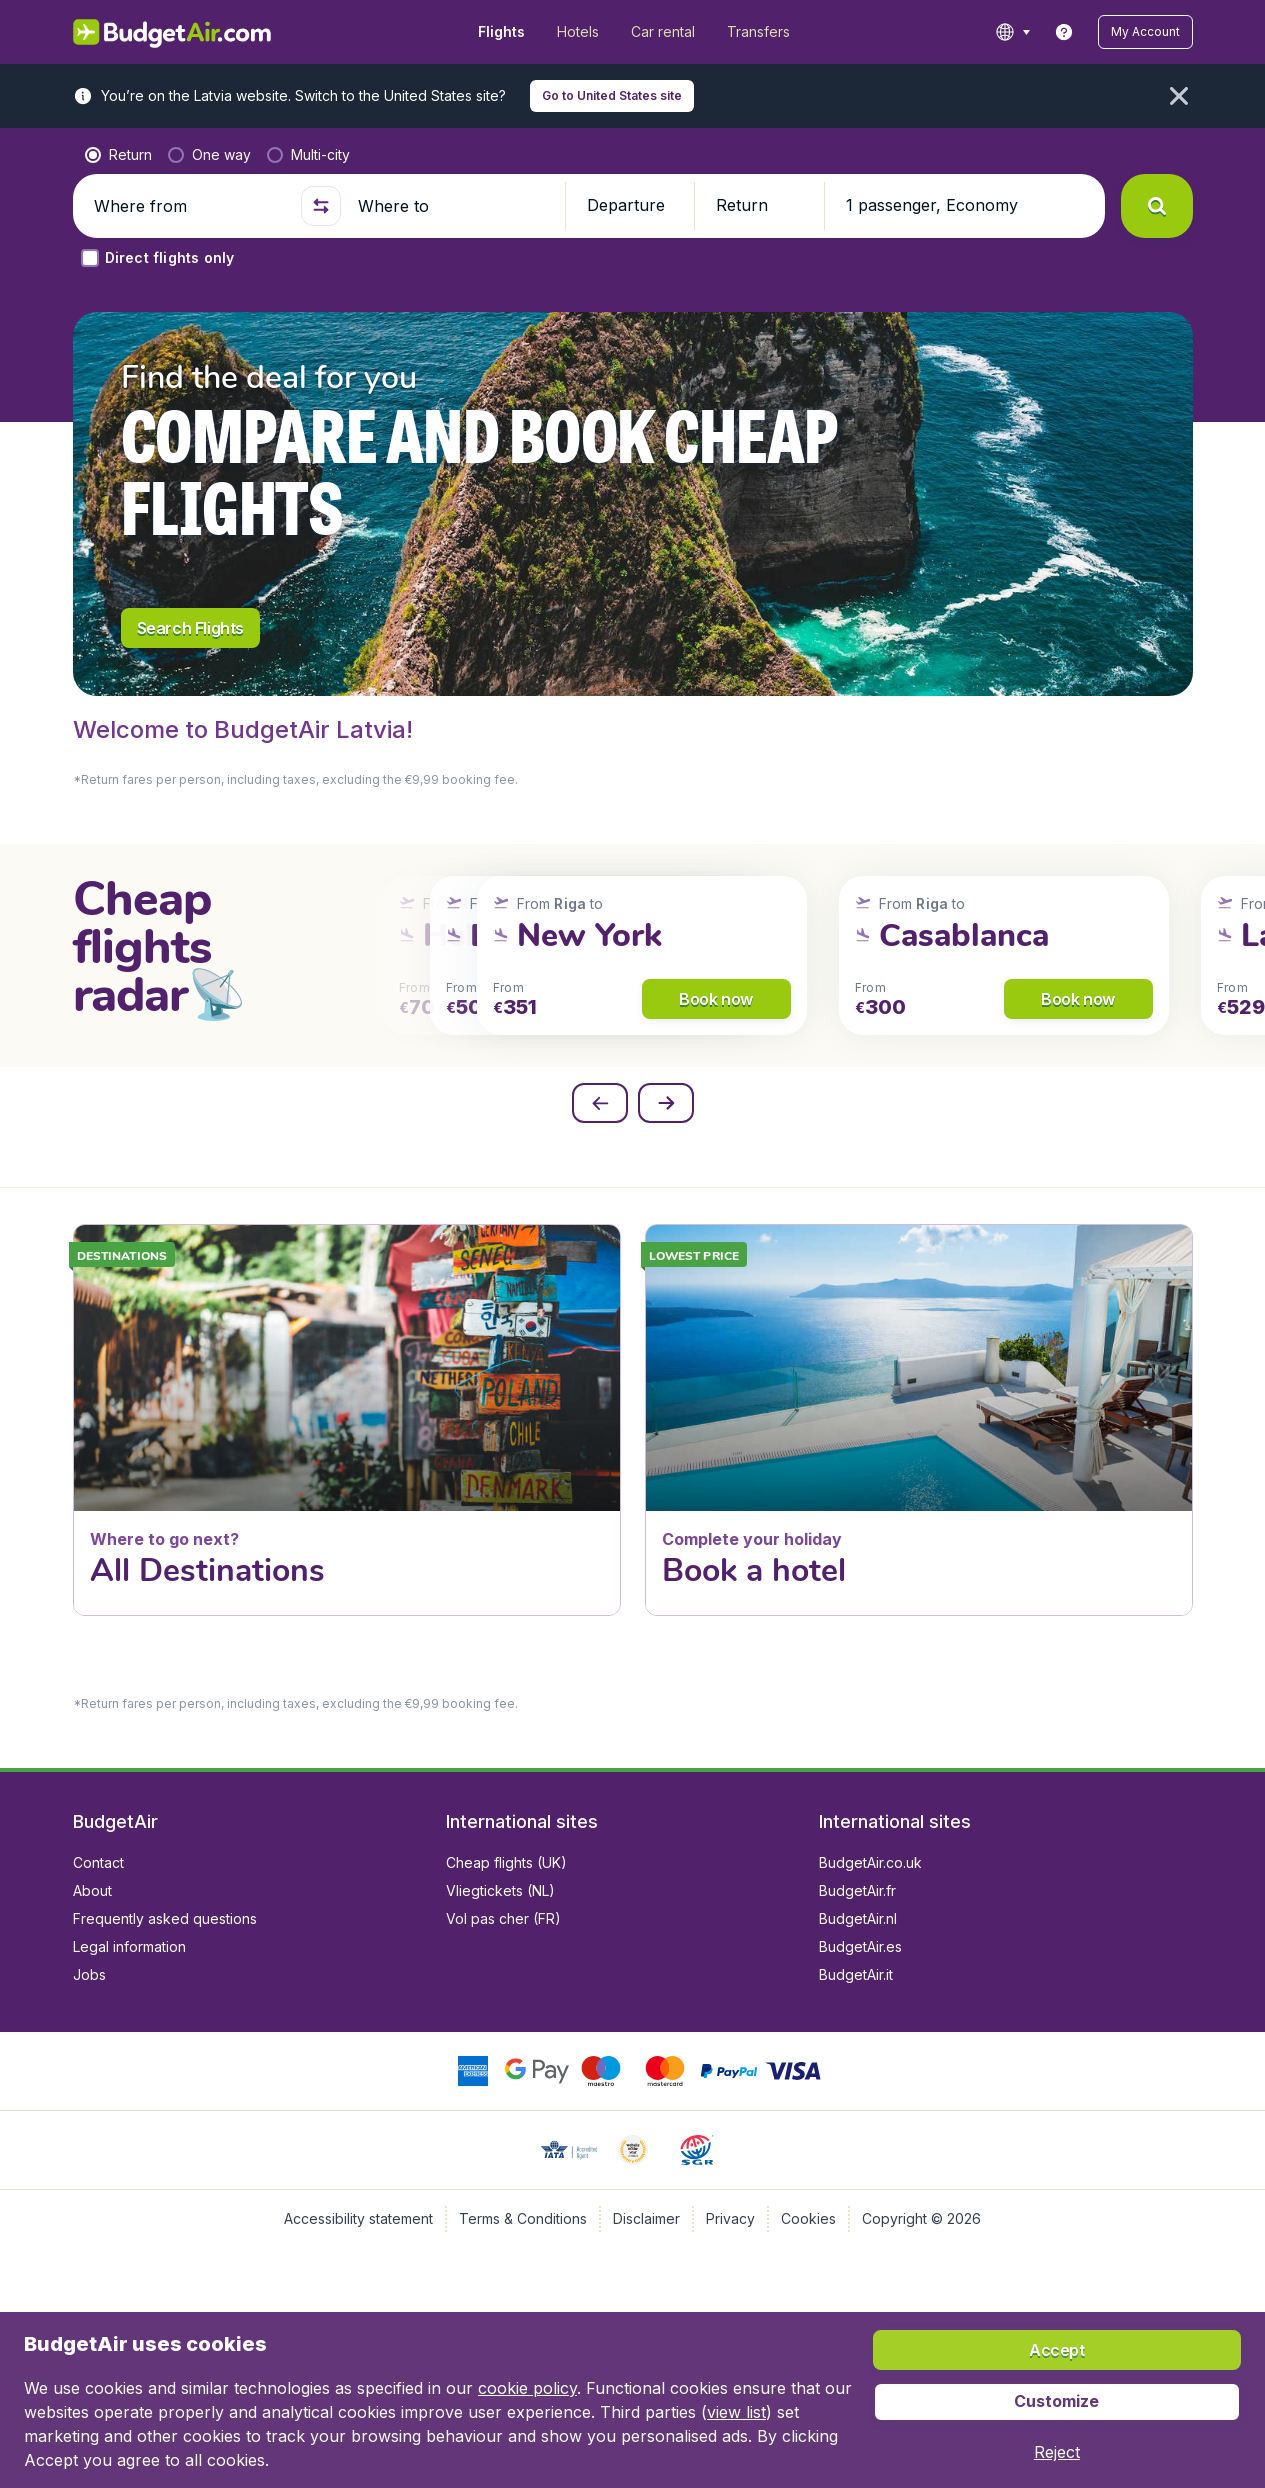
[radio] (118, 155)
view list (736, 2412)
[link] (1064, 32)
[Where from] (189, 206)
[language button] (1012, 32)
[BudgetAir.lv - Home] (173, 32)
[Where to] (453, 206)
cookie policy (527, 2388)
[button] (1145, 32)
